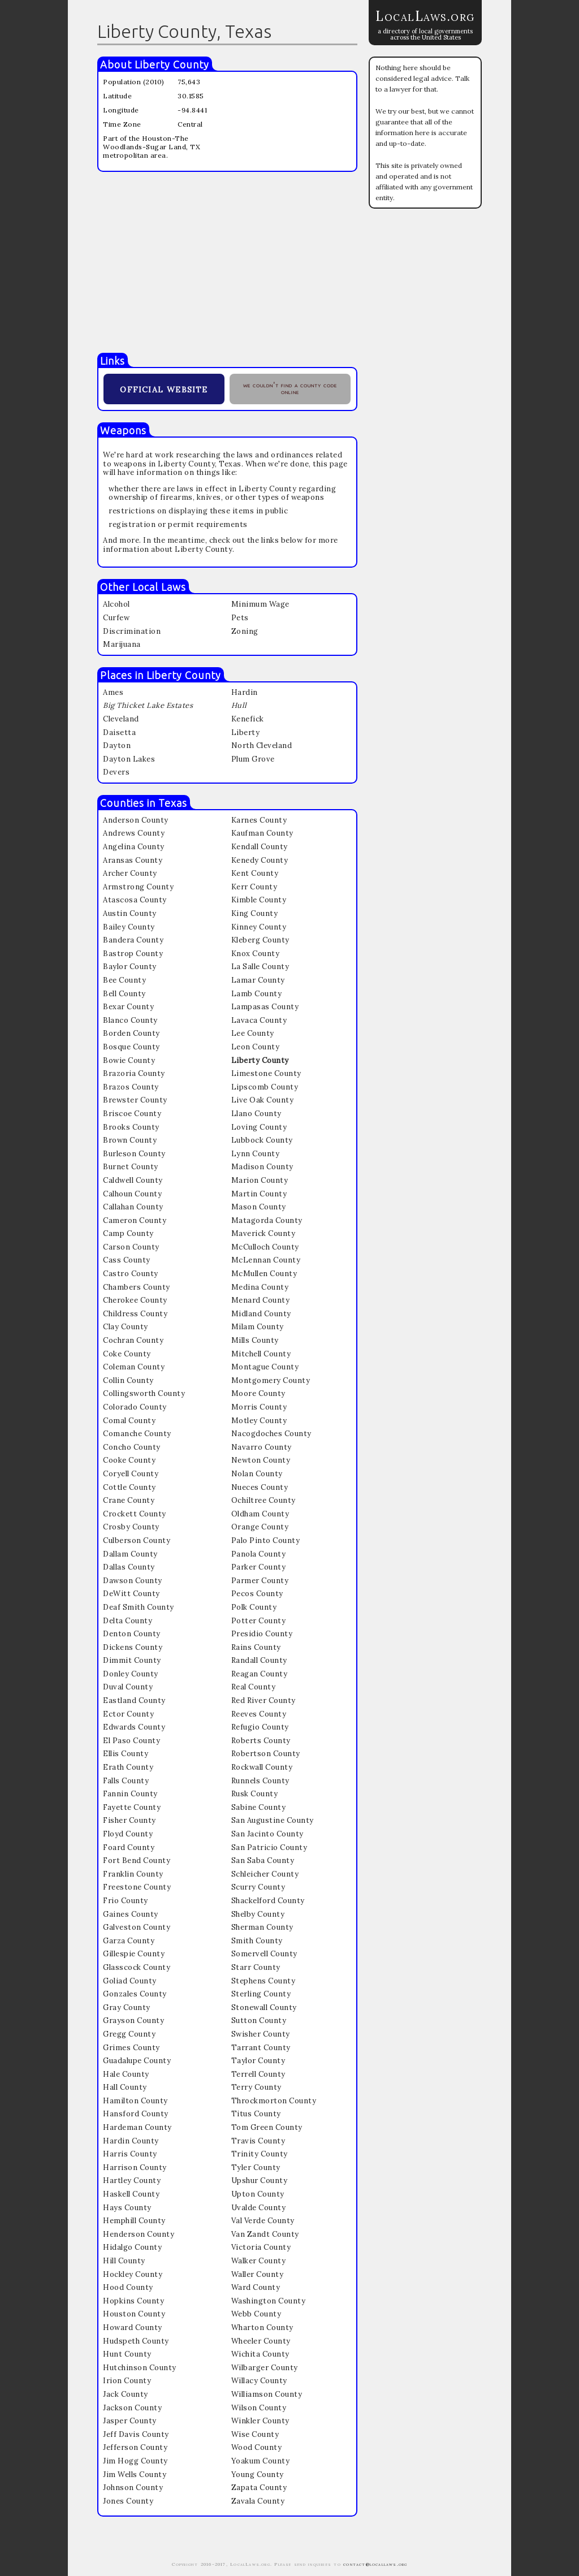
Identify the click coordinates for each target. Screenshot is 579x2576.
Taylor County (258, 2060)
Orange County (260, 1527)
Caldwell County (133, 1180)
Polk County (254, 1607)
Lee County (252, 1033)
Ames (113, 692)
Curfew (116, 618)
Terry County (256, 2087)
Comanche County (137, 1433)
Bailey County (129, 927)
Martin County (259, 1194)
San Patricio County (269, 1847)
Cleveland (121, 719)
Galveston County (136, 1927)
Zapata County (259, 2487)
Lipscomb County (265, 1087)
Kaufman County (262, 833)
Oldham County (260, 1514)
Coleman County (134, 1367)
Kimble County (259, 900)
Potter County (258, 1621)
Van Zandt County (265, 2234)
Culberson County (136, 1540)
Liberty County (172, 64)
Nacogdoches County (271, 1433)
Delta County (127, 1621)
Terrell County (258, 2074)
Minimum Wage (260, 604)
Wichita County (260, 2354)
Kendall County (259, 847)
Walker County (258, 2261)
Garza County (128, 1941)
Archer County (130, 873)
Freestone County (137, 1887)
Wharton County (262, 2327)
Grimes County (131, 2047)
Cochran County (133, 1340)
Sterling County (261, 1994)
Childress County (135, 1314)
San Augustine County (272, 1820)
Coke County (127, 1354)
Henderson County (138, 2234)
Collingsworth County (144, 1393)
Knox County (255, 953)
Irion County (127, 2380)
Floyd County (128, 1834)
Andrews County (134, 833)
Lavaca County (259, 1020)
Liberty (245, 732)
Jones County (128, 2501)
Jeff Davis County (136, 2434)
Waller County (257, 2274)
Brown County (130, 1140)
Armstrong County (138, 887)
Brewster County (135, 1100)
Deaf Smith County (138, 1607)
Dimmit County (132, 1660)
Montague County (265, 1367)
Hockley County (132, 2274)
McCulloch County (265, 1247)
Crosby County (131, 1527)
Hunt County (127, 2354)
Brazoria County (134, 1073)
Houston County (134, 2314)
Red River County (263, 1700)
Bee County (124, 980)
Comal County (129, 1420)
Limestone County (266, 1073)
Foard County (128, 1847)
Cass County (126, 1260)
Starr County (255, 1967)
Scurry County (258, 1887)
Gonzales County (135, 1994)
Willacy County (259, 2380)
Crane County (128, 1500)
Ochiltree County (263, 1500)
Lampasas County (265, 1007)
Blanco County (130, 1020)
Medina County (260, 1287)
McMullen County (264, 1273)
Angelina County (134, 847)
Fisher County (129, 1820)
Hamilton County (135, 2101)
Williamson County (267, 2394)
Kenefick (247, 719)
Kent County (255, 873)
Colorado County (135, 1407)
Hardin (244, 692)
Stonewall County (264, 2007)
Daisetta (119, 732)
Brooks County (131, 1127)
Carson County (131, 1247)
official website (164, 388)
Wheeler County (261, 2341)
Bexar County (128, 1007)
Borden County (131, 1033)
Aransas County (132, 860)
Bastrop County (133, 953)
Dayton (117, 745)
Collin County (128, 1380)
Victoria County (261, 2247)
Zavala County (258, 2501)
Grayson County (133, 2020)
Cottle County (129, 1487)
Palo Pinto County (265, 1540)
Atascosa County (135, 900)
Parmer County (260, 1580)
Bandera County (133, 940)
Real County (253, 1687)
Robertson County (265, 1753)
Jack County (125, 2394)
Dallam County (130, 1554)
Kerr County (254, 887)
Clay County (125, 1327)
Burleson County (134, 1154)
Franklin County (133, 1874)
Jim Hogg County (135, 2461)
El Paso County (131, 1740)
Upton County (257, 2194)
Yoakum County (260, 2461)
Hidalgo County (132, 2247)
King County (254, 913)
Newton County (261, 1460)
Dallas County (129, 1567)
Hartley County (132, 2180)
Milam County (257, 1327)
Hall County (125, 2087)
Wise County (255, 2434)
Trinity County (259, 2154)
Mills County (255, 1340)
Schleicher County (265, 1874)
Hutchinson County (139, 2367)
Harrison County (135, 2167)
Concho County (132, 1447)
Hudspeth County (136, 2341)
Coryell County (130, 1474)
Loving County (259, 1127)
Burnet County (130, 1167)
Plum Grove (253, 759)
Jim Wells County (134, 2474)
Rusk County (254, 1794)
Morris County (259, 1407)
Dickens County (132, 1647)
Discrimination (132, 631)
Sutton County (259, 2020)
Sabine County (258, 1807)
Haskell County (131, 2194)
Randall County (259, 1660)
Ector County (128, 1714)
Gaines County (130, 1914)
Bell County (124, 994)
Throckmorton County (274, 2101)
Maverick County (263, 1233)
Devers (116, 772)
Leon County (255, 1047)
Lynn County (255, 1154)
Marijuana (122, 644)
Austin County (130, 913)
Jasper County (130, 2421)
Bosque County (131, 1047)
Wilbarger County (264, 2367)
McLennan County (266, 1260)
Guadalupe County (137, 2060)
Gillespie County (134, 1954)
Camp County (128, 1233)
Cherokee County (135, 1300)
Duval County (128, 1687)
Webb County (256, 2314)
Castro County (130, 1273)
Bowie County (129, 1060)
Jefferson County (135, 2447)
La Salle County (260, 966)
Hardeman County (137, 2127)
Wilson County (259, 2408)
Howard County (132, 2327)
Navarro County (261, 1447)
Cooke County (129, 1460)
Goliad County (130, 1981)
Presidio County (262, 1634)
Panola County (258, 1554)
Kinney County (259, 927)
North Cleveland (261, 745)
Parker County (258, 1567)
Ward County (255, 2287)
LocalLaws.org (425, 16)
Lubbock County (262, 1140)
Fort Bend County (136, 1860)
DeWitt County (131, 1593)
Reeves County (259, 1714)
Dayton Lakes (129, 759)
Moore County (258, 1393)
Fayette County (132, 1807)
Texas (172, 803)
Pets (240, 618)
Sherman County (262, 1927)
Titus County (256, 2114)
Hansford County (135, 2114)
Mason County (258, 1207)
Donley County (130, 1674)
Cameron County (134, 1220)
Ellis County (125, 1753)
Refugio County (260, 1727)
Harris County (130, 2154)
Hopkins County (133, 2301)
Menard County (260, 1300)
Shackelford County (268, 1900)
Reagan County (259, 1674)
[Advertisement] (227, 262)
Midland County (261, 1314)
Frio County (125, 1900)
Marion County (259, 1180)
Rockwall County (262, 1767)
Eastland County (134, 1700)
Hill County (124, 2261)
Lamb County (256, 994)
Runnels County (260, 1781)
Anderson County (135, 820)
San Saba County (263, 1860)
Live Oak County (262, 1100)
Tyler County (255, 2167)
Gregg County (129, 2034)
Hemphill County (134, 2220)
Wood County (256, 2447)
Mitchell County (261, 1354)
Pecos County (257, 1593)
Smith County (257, 1941)
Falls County (126, 1781)
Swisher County (260, 2034)
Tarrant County (261, 2047)
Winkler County (260, 2421)
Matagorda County (267, 1220)
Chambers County (136, 1287)
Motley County (259, 1420)
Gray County (126, 2007)
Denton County (132, 1634)
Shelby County (258, 1914)
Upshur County (259, 2180)
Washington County (268, 2301)
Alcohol (116, 604)
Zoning (244, 631)
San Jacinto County (267, 1834)
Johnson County (133, 2487)
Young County (257, 2474)
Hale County (126, 2074)
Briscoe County (132, 1113)
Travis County (258, 2141)
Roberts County (261, 1740)
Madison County (262, 1167)
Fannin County (130, 1794)
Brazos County (131, 1087)
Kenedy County (259, 860)
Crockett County (134, 1514)
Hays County (127, 2207)
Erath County (128, 1767)
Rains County (256, 1647)
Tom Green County (267, 2127)
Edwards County (134, 1727)
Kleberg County (260, 940)
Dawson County (132, 1580)
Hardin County (131, 2141)
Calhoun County (132, 1194)
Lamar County (258, 980)
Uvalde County (258, 2207)
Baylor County (130, 966)
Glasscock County (136, 1967)
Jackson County (132, 2408)
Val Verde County (263, 2220)
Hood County (128, 2287)
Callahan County (133, 1207)
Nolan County (257, 1474)
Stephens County (263, 1981)
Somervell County (264, 1954)
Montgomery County (270, 1380)
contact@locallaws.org (375, 2564)
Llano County (256, 1113)
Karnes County (259, 820)
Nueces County (259, 1487)
